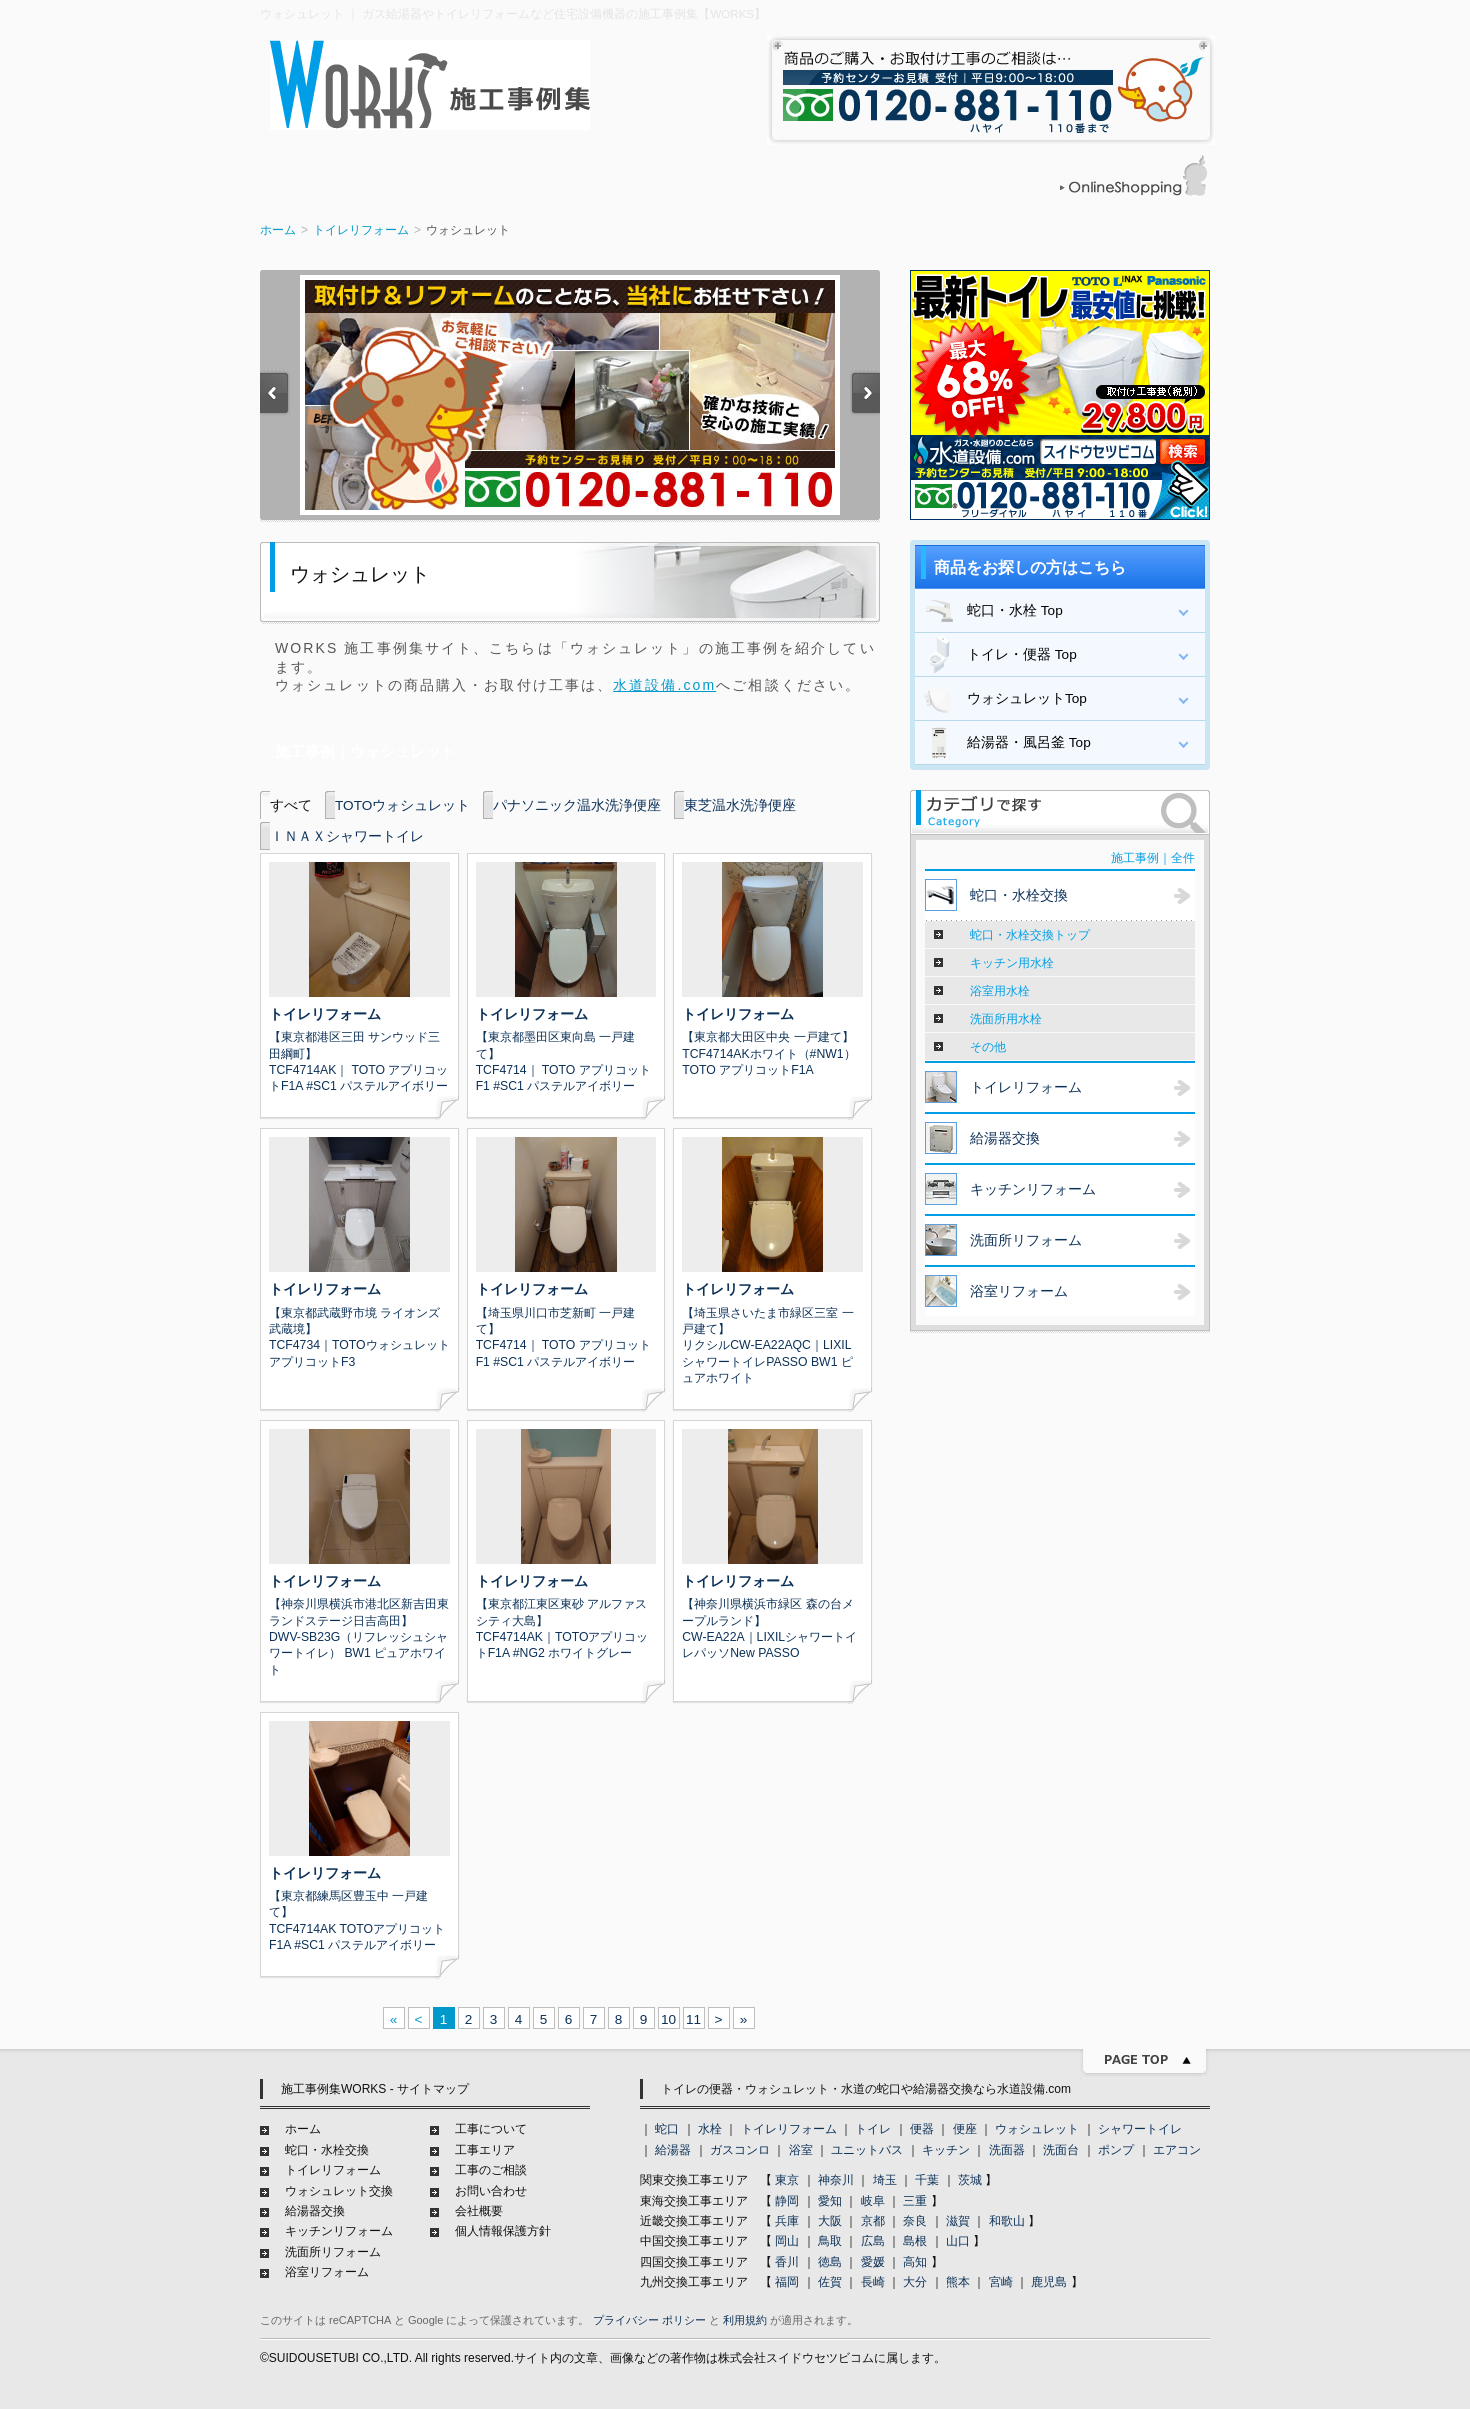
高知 (915, 2262)
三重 (915, 2201)
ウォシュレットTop (1003, 699)
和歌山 (1007, 2221)
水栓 (710, 2129)
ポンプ (1116, 2150)
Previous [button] (275, 396)
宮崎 (1001, 2282)
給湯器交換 (315, 2211)
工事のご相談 (491, 2170)
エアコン (1177, 2150)
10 (668, 2019)
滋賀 (958, 2221)
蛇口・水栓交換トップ (1030, 935)
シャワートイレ (1140, 2129)
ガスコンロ (740, 2150)
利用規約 (745, 2320)
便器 (922, 2129)
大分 (915, 2282)
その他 (988, 1047)
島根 (915, 2241)
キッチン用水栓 (1012, 963)
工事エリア (485, 2150)
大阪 (830, 2221)
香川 (787, 2262)
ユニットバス (867, 2150)
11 (693, 2019)
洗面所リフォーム (333, 2252)
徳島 (830, 2262)
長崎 (873, 2282)
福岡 (787, 2282)
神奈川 (836, 2180)
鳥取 (830, 2241)
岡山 (787, 2241)
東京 (787, 2180)
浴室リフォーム (327, 2272)
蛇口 (667, 2129)
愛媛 (873, 2262)
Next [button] (865, 396)
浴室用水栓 (1000, 991)
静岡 (787, 2201)
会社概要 (479, 2211)
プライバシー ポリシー (649, 2320)
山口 (958, 2241)
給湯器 (673, 2150)
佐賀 (830, 2282)
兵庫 (787, 2221)
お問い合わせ (491, 2191)
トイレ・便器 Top (998, 655)
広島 (873, 2241)
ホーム (278, 230)
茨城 (970, 2180)
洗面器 (1007, 2150)
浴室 (801, 2150)
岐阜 (873, 2201)
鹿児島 (1049, 2282)
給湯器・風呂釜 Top (1005, 743)
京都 (873, 2221)
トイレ (873, 2129)
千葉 (927, 2180)
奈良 (915, 2221)
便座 (965, 2129)
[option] (570, 395)
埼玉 (885, 2180)
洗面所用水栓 (1006, 1019)
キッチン (946, 2150)
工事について (491, 2129)
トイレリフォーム (361, 230)
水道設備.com (664, 685)
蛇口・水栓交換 (327, 2150)
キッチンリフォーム (339, 2231)
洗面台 (1061, 2150)
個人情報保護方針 (503, 2231)
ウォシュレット (1037, 2129)
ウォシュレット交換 (339, 2191)
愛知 (830, 2201)
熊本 (958, 2282)
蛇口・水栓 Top (991, 611)
